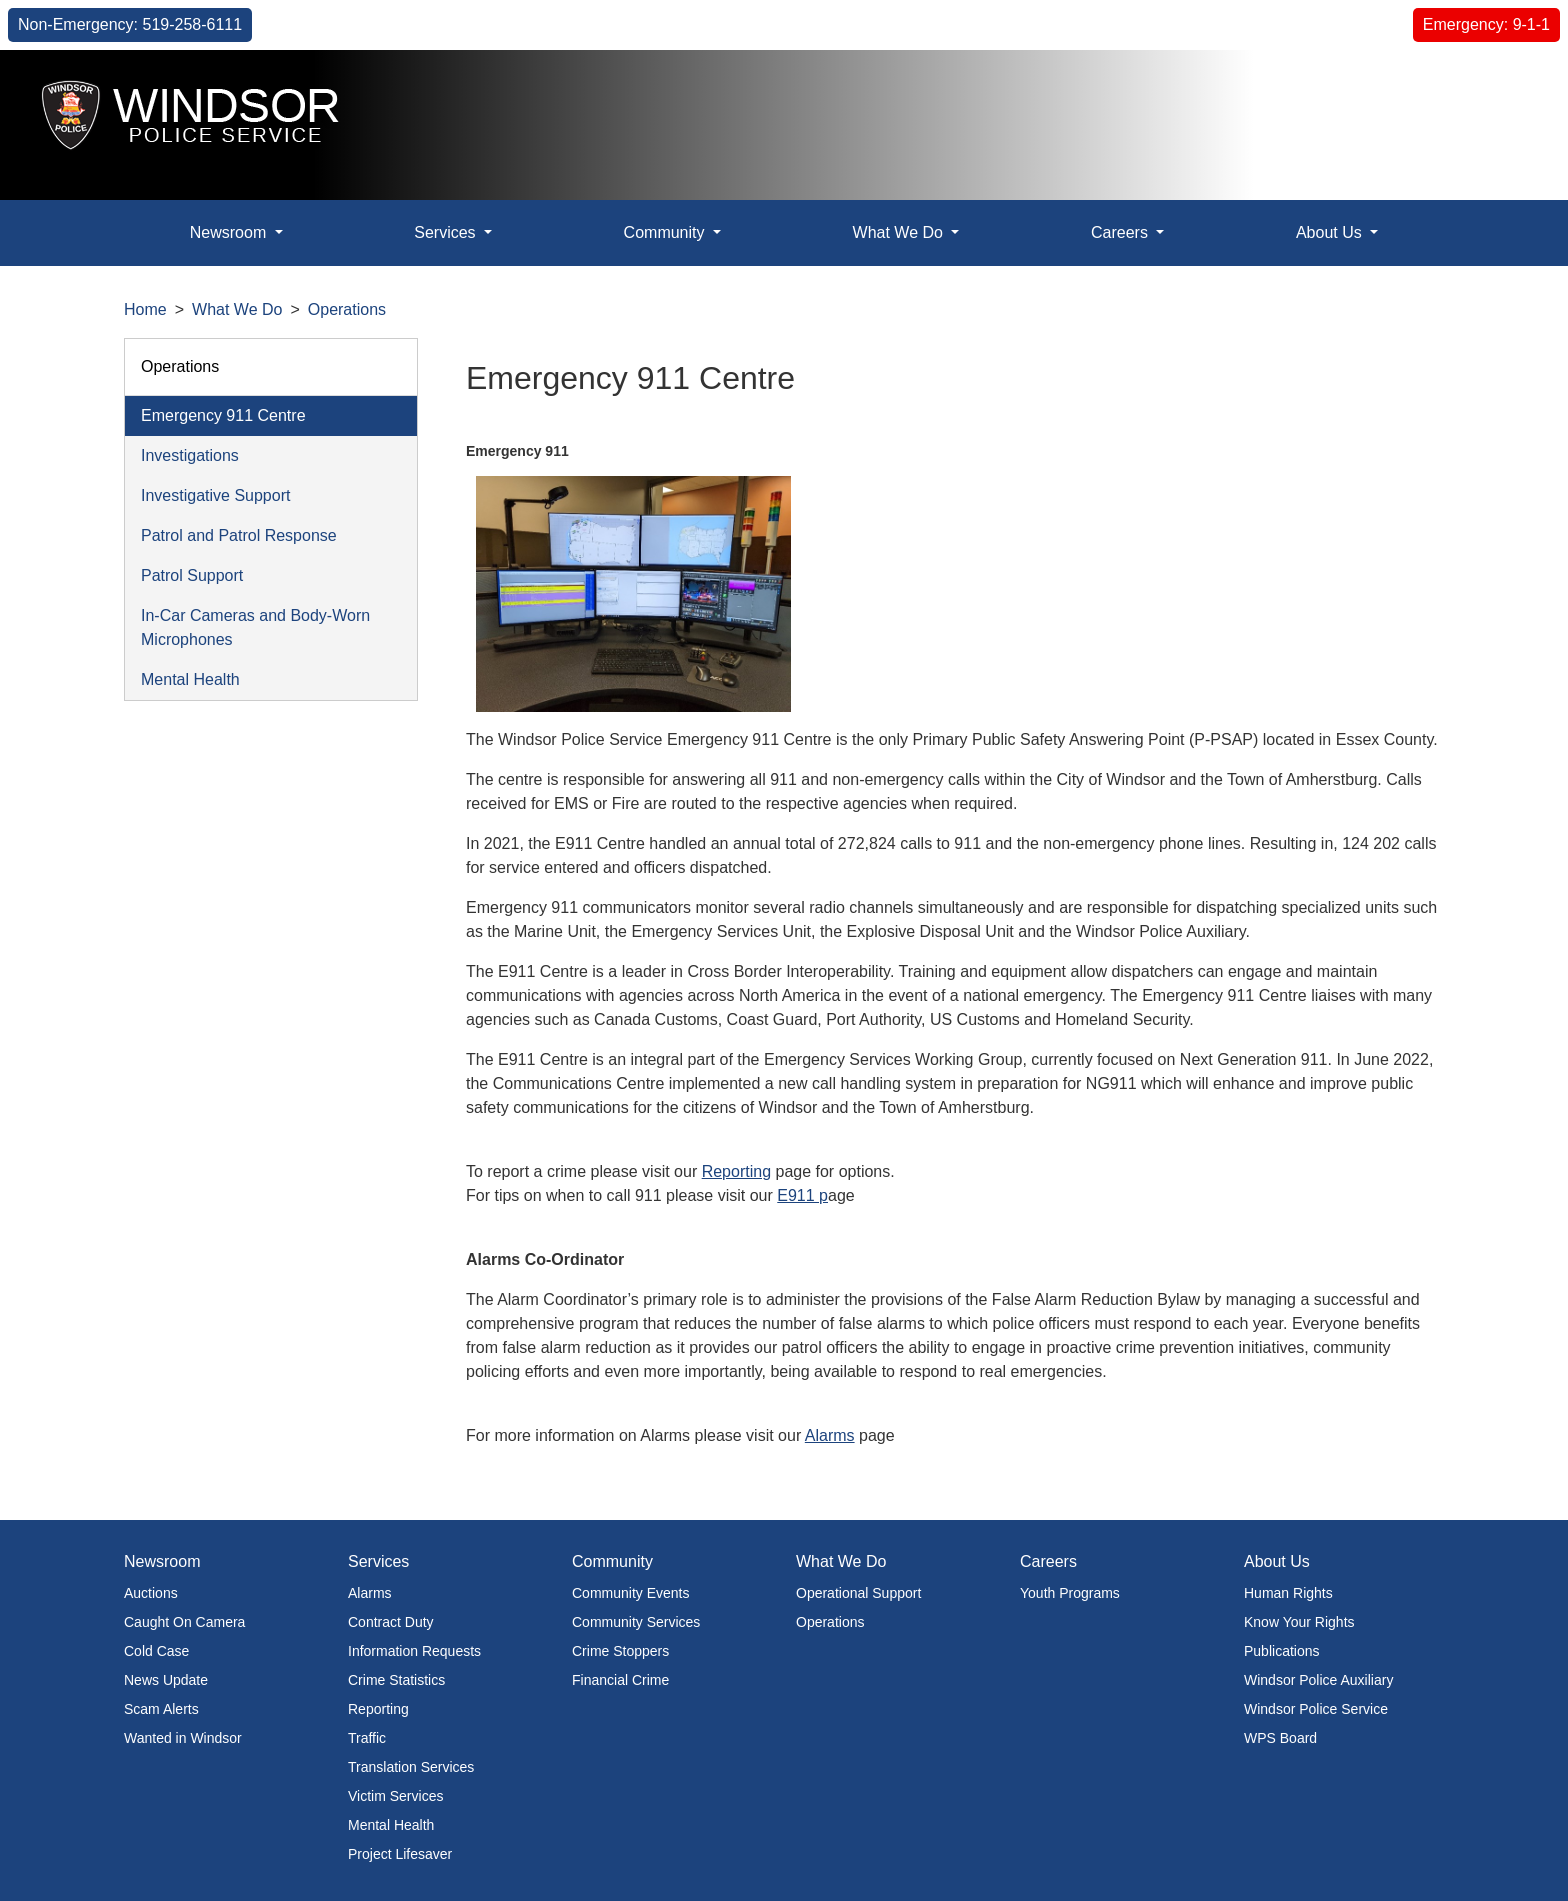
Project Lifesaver (400, 1854)
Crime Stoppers (620, 1651)
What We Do (237, 309)
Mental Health (190, 679)
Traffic (367, 1738)
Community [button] (666, 232)
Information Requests (414, 1651)
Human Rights (1288, 1593)
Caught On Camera (184, 1622)
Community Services (636, 1622)
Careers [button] (1121, 232)
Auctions (151, 1593)
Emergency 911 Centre (223, 415)
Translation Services (411, 1767)
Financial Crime (620, 1680)
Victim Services (395, 1796)
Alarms (830, 1435)
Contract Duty (391, 1622)
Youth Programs (1070, 1593)
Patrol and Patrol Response (239, 535)
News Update (166, 1680)
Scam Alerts (161, 1709)
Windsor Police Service (1316, 1709)
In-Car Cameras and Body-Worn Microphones (255, 627)
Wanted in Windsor (183, 1738)
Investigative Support (215, 495)
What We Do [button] (900, 232)
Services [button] (447, 232)
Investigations (190, 455)
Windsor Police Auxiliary (1318, 1680)
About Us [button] (1331, 232)
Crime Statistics (396, 1680)
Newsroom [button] (230, 232)
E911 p (802, 1195)
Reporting (736, 1171)
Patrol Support (192, 575)
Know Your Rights (1299, 1622)
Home (145, 309)
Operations (347, 309)
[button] (1503, 98)
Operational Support (858, 1593)
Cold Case (156, 1651)
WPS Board (1280, 1738)
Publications (1282, 1651)
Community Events (630, 1593)
